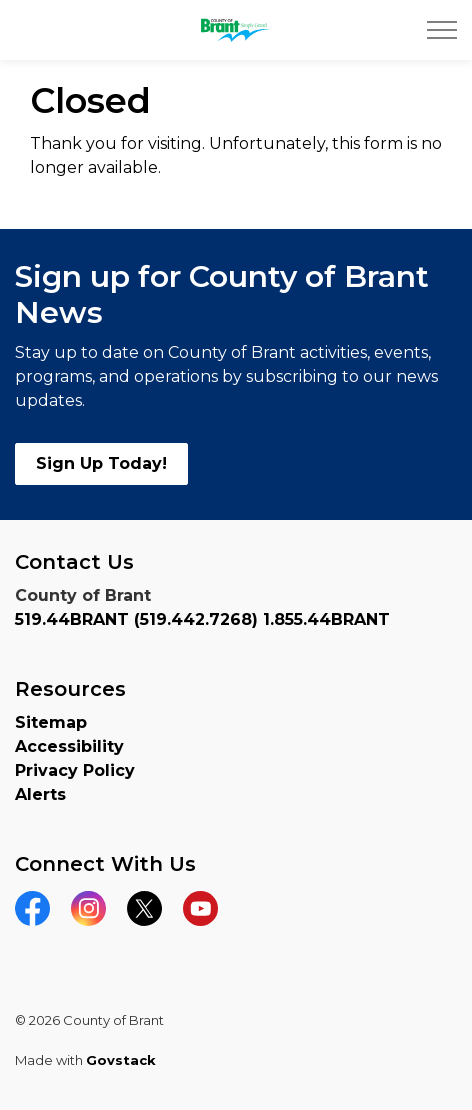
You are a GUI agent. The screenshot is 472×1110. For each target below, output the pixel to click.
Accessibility (69, 746)
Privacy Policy (75, 770)
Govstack (121, 1060)
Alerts (40, 794)
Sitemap (51, 722)
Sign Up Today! (101, 464)
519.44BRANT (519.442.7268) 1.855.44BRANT (202, 619)
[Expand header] (442, 30)
